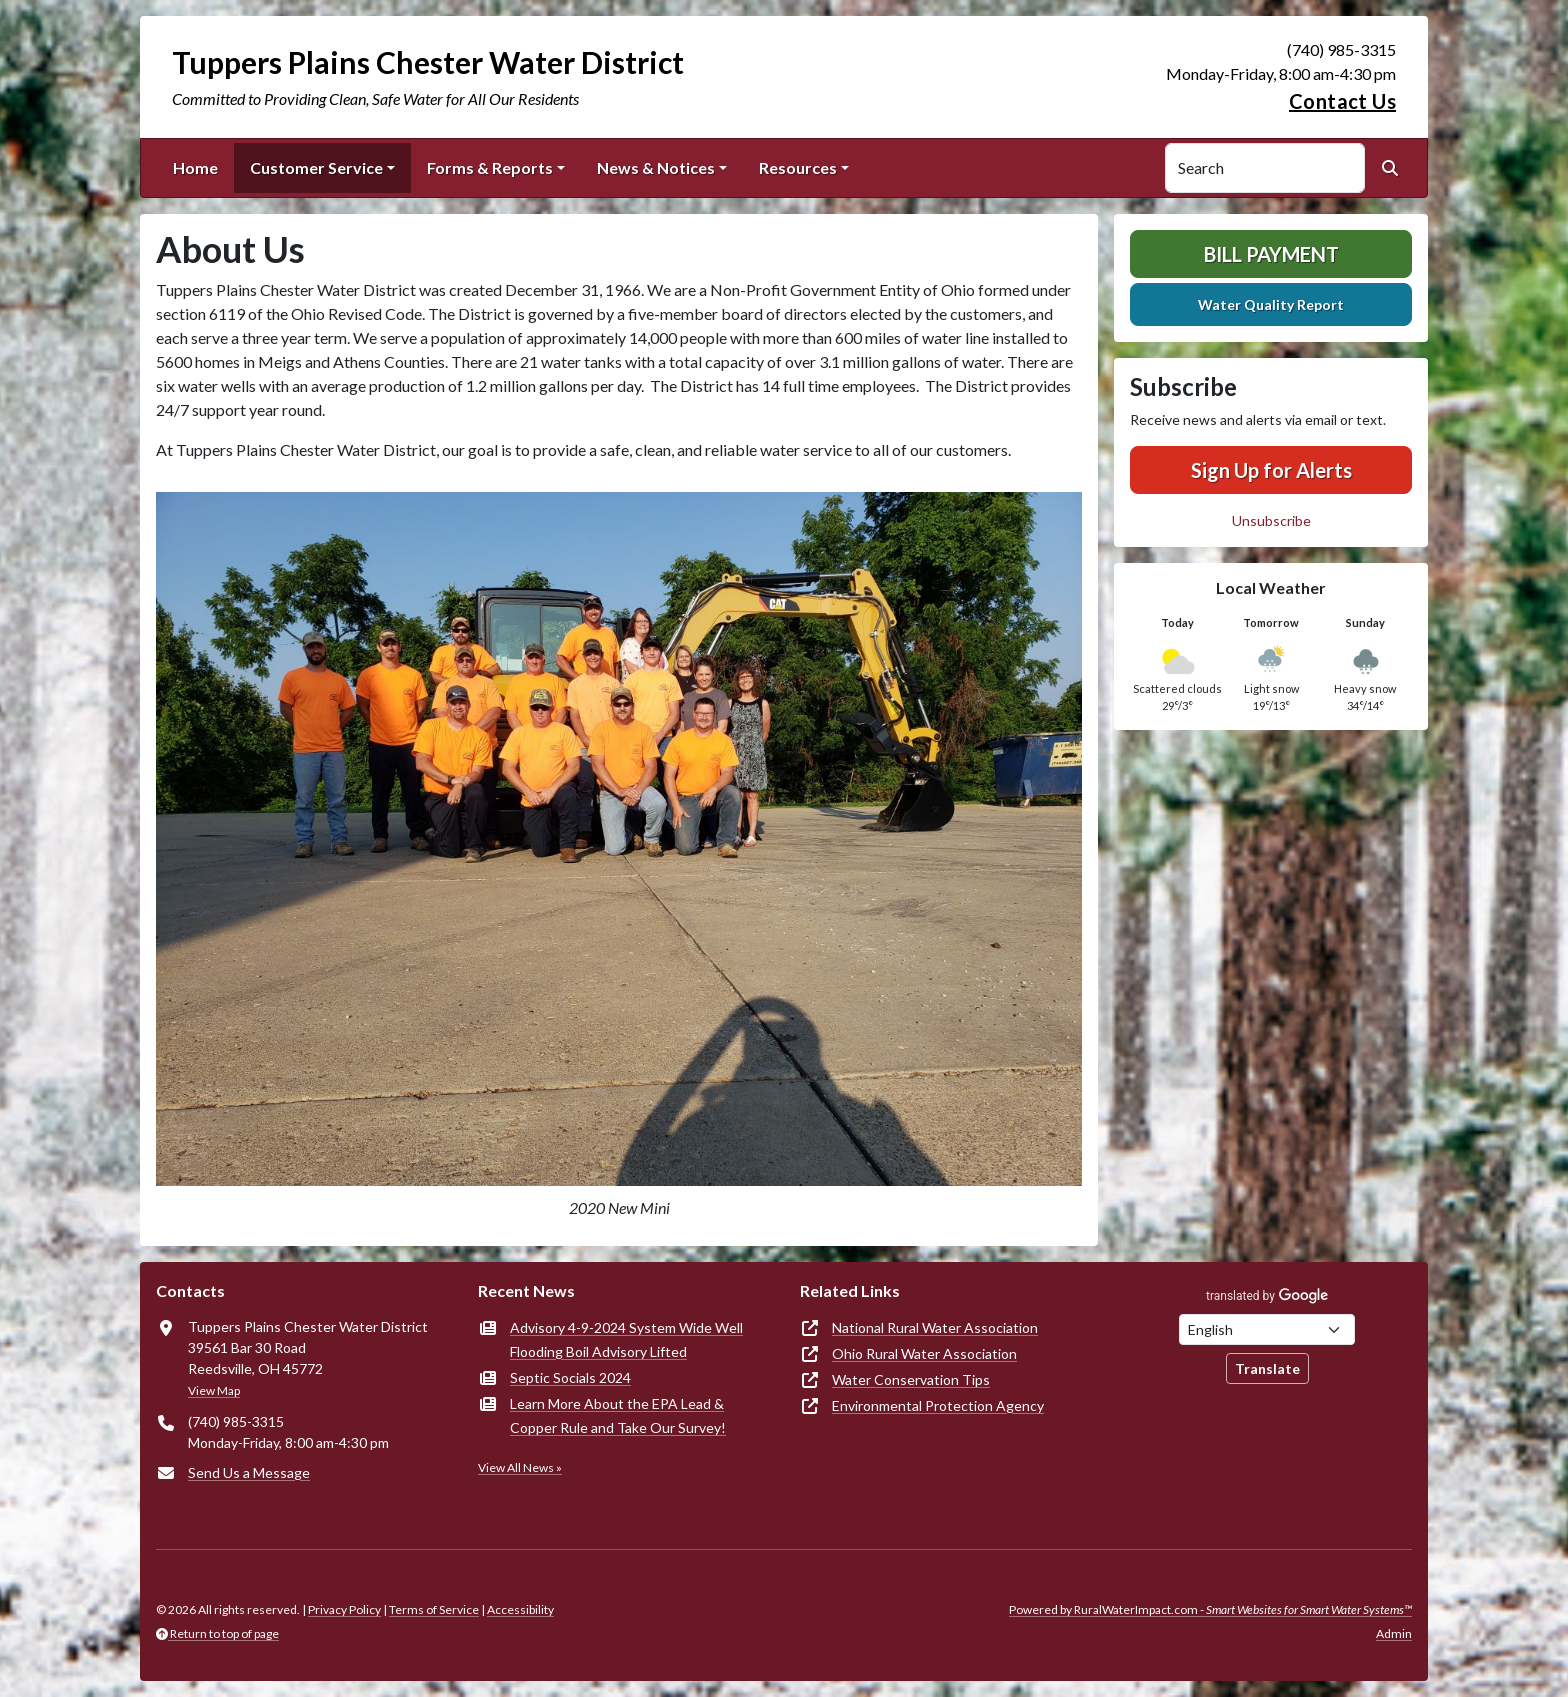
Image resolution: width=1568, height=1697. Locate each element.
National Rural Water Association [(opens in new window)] (935, 1327)
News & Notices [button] (656, 167)
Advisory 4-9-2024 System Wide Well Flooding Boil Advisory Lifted (626, 1339)
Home (195, 167)
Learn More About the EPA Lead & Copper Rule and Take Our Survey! (618, 1415)
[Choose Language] (1267, 1329)
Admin (1394, 1633)
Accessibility (520, 1609)
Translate (1267, 1368)
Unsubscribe (1271, 520)
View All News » (520, 1467)
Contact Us (1342, 101)
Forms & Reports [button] (490, 167)
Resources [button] (798, 167)
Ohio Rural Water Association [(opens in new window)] (924, 1353)
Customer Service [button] (316, 167)
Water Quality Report (1271, 304)
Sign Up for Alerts (1271, 470)
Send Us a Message (249, 1472)
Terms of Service (434, 1609)
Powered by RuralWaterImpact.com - (1210, 1609)
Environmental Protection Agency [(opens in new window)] (938, 1405)
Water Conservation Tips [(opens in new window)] (911, 1379)
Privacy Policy (344, 1609)
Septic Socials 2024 (570, 1377)
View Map (214, 1390)
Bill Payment (1271, 254)
